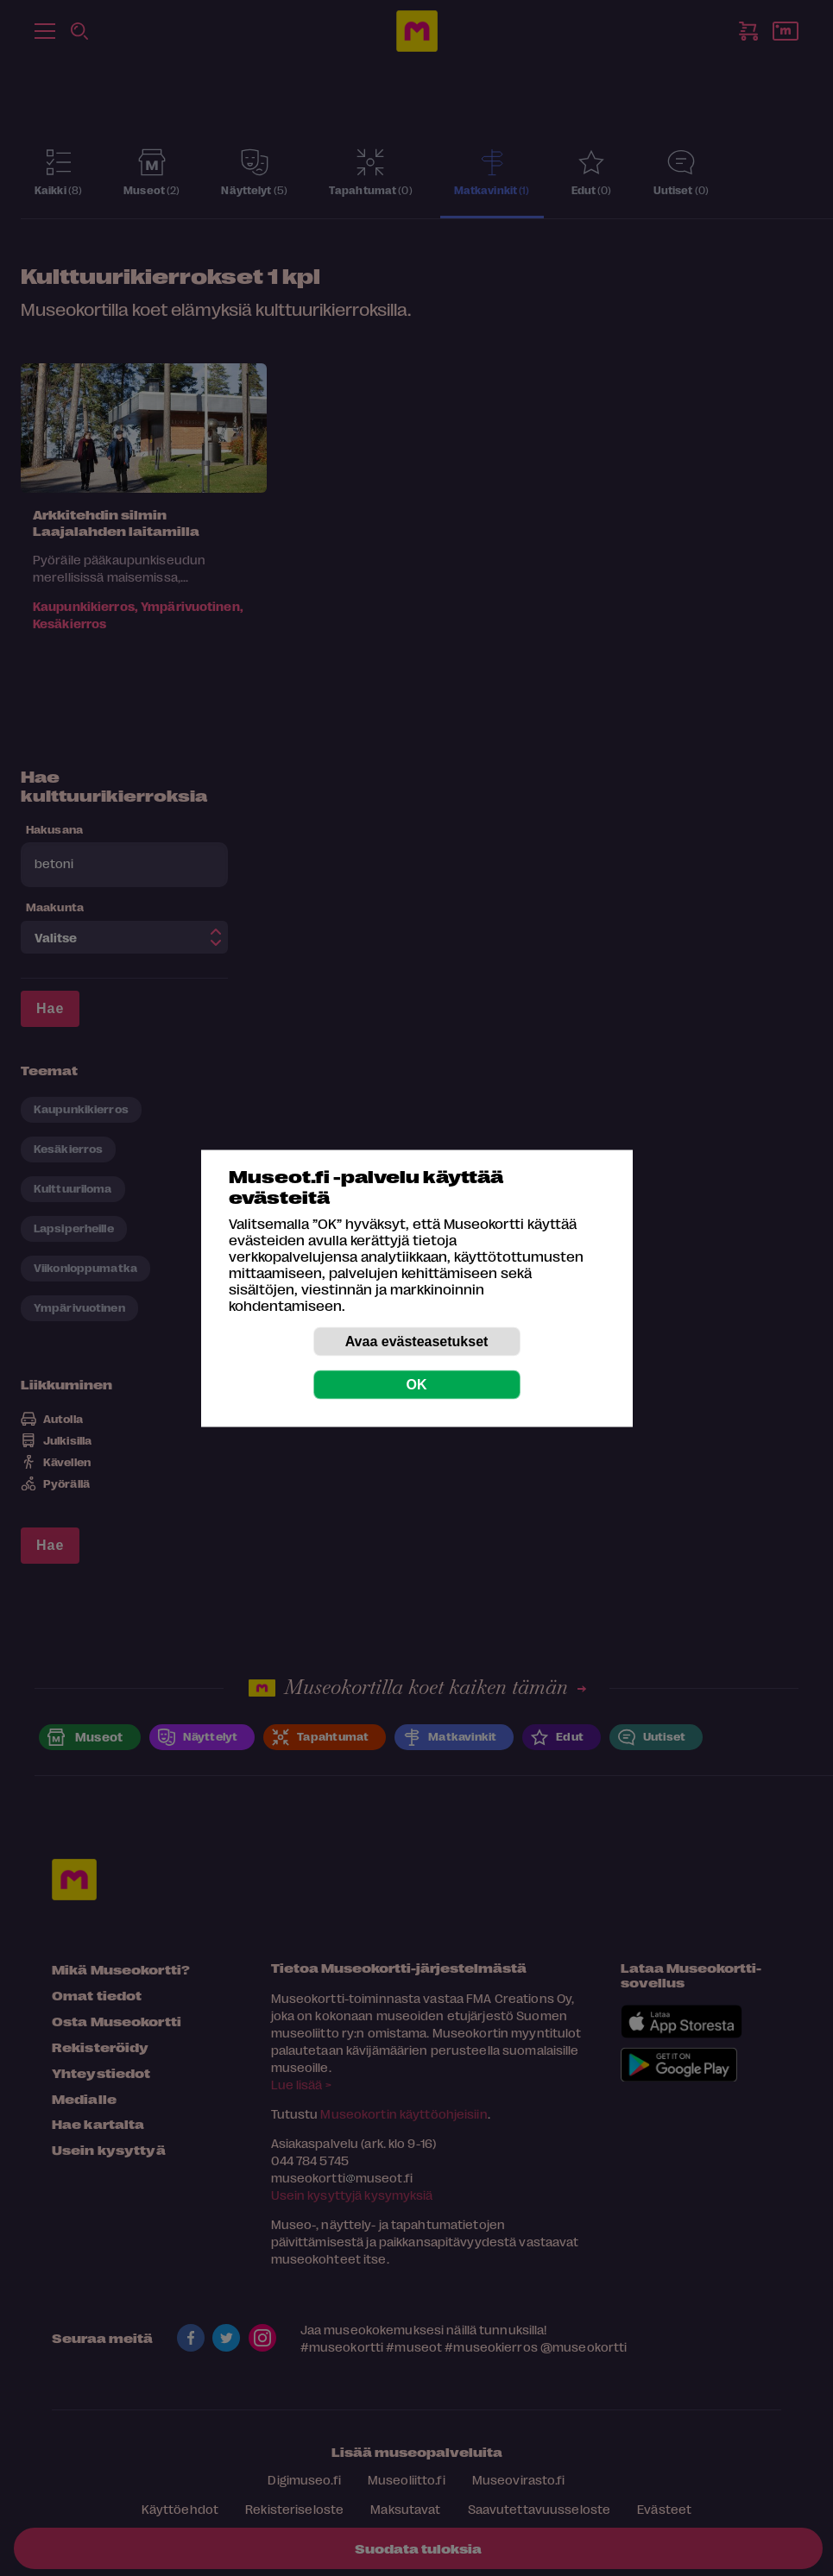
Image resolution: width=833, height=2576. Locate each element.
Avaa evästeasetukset (417, 1340)
